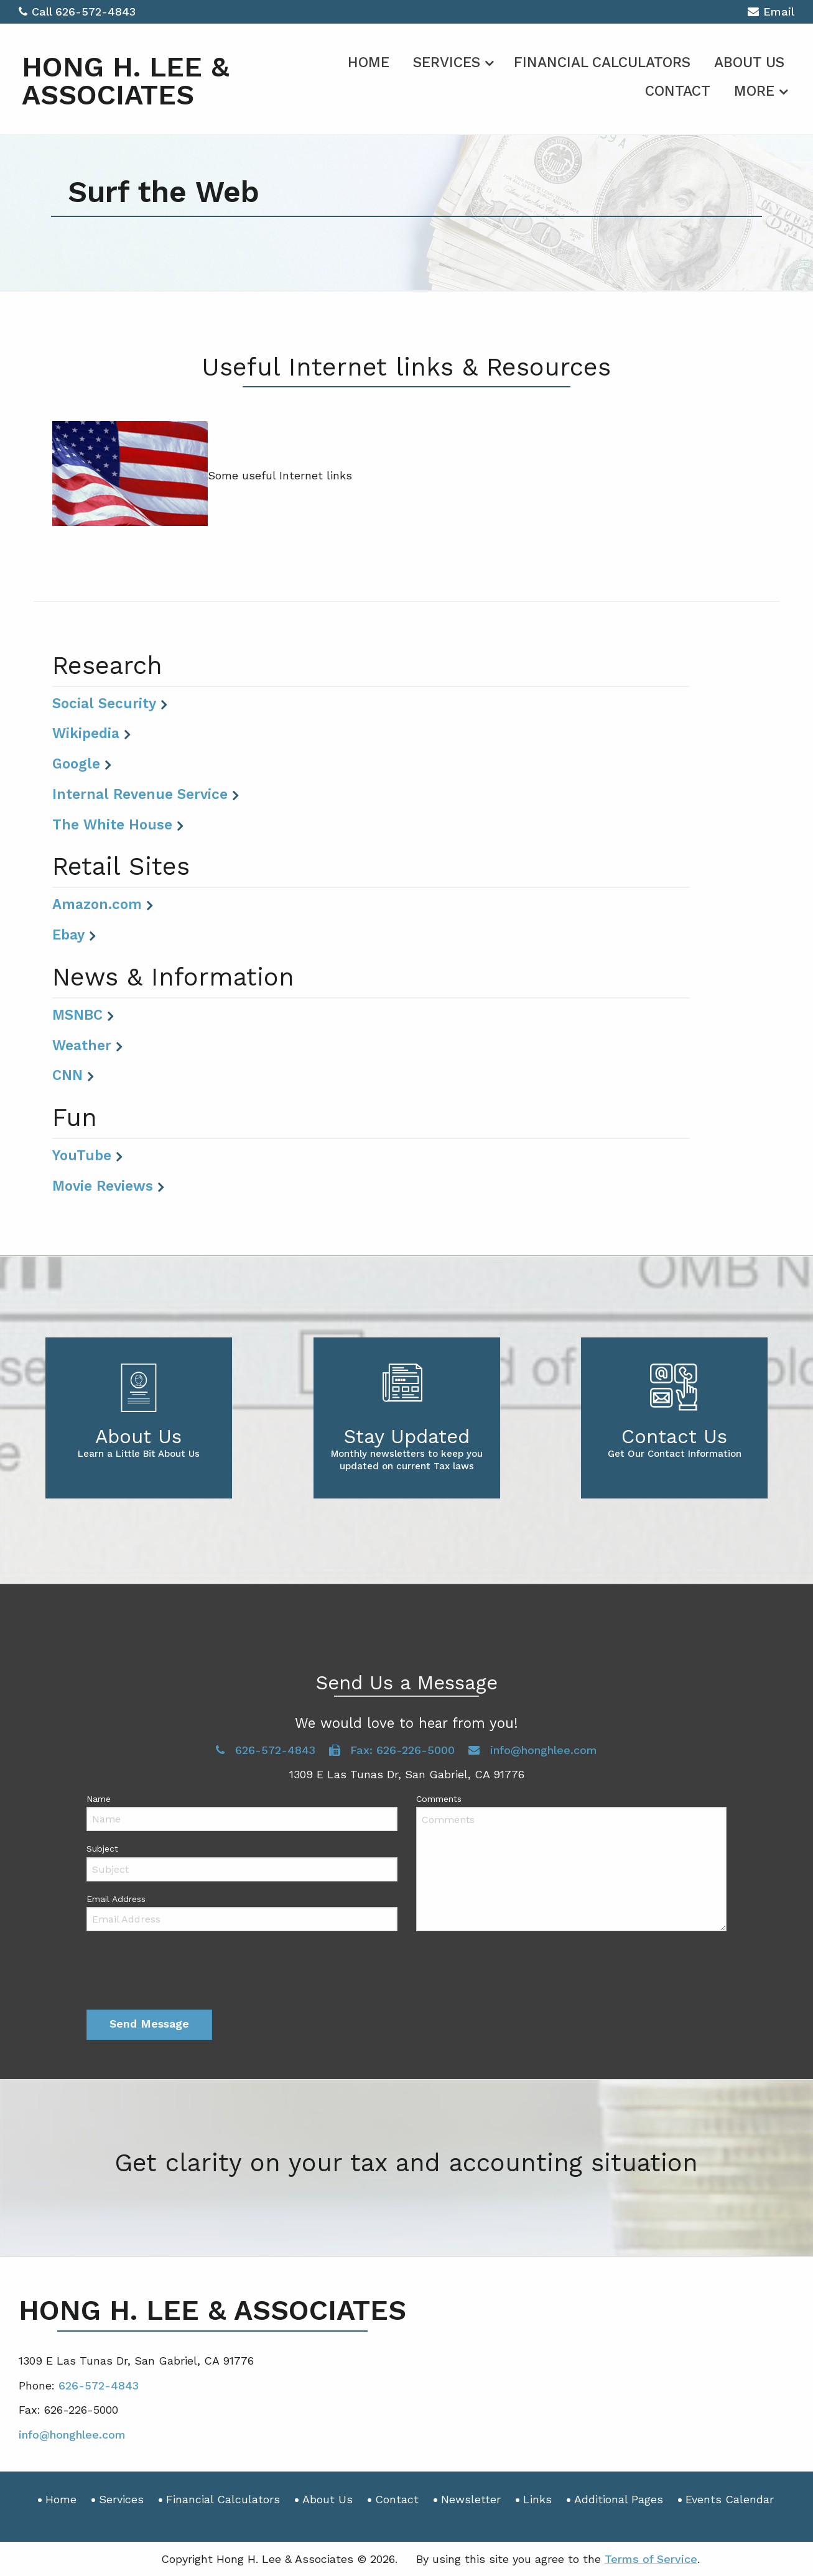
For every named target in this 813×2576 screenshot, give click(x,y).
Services (446, 62)
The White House (112, 824)
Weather (81, 1045)
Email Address (116, 1899)
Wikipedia (85, 733)
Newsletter (471, 2499)
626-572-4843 (95, 11)
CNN (67, 1075)
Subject (102, 1849)
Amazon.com (97, 904)
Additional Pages (618, 2499)
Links (537, 2499)
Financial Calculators (602, 62)
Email (771, 13)
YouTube (81, 1155)
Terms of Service (651, 2558)
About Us (749, 62)
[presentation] (181, 1973)
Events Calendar (729, 2499)
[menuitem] (368, 60)
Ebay (68, 934)
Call (37, 11)
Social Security (104, 703)
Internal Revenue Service (140, 794)
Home (368, 62)
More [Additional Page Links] (754, 91)
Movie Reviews (102, 1186)
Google (76, 763)
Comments (439, 1799)
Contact (677, 91)
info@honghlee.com (532, 1750)
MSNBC (77, 1015)
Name (98, 1799)
